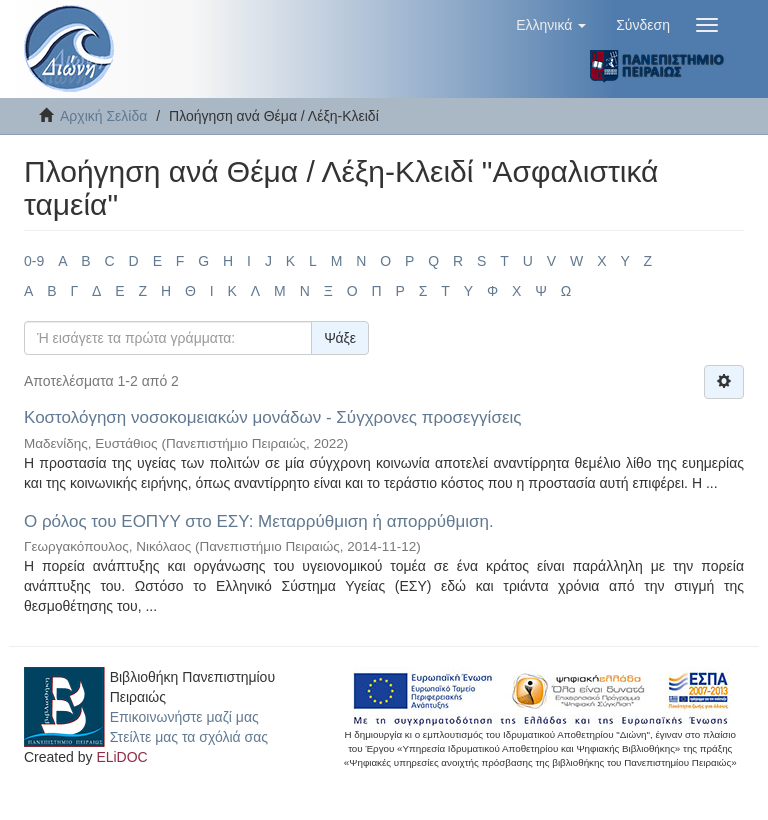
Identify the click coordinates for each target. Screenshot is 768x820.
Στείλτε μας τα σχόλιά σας (189, 737)
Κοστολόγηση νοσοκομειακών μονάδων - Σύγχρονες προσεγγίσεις (272, 417)
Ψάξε (340, 338)
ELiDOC (121, 757)
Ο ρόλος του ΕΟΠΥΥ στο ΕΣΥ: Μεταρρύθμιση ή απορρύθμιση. (259, 521)
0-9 (34, 261)
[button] (551, 25)
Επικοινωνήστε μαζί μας (184, 717)
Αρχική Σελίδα (103, 116)
